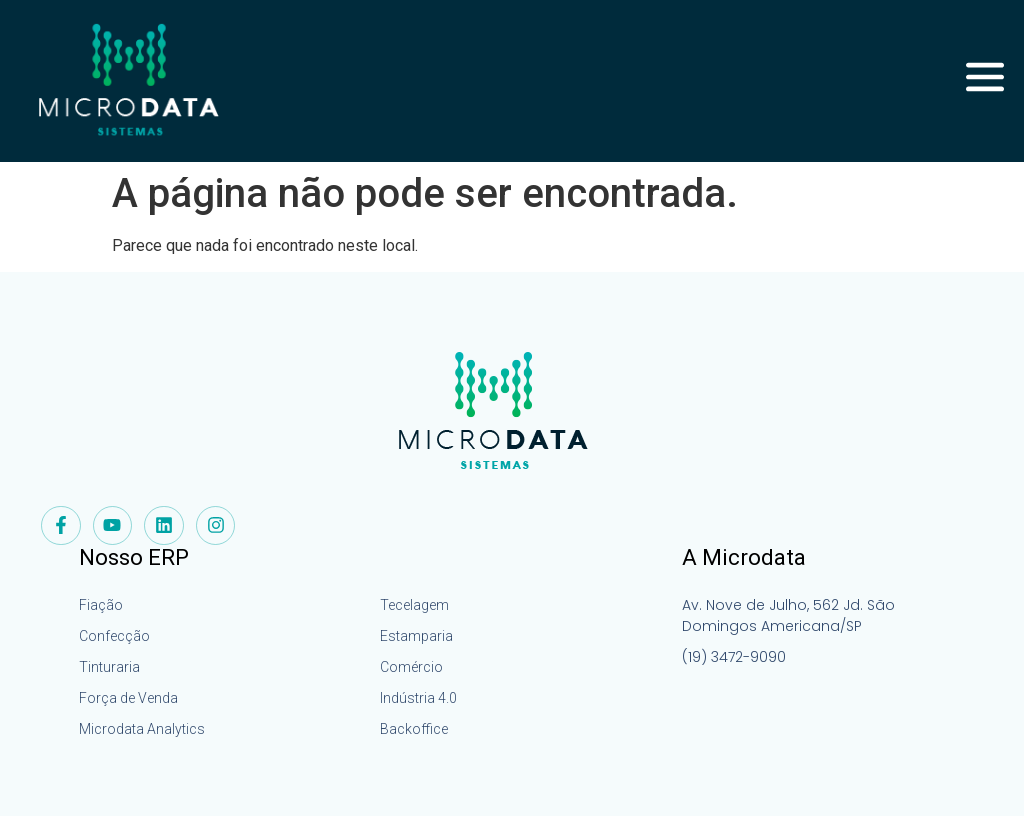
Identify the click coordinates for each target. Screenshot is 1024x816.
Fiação (101, 605)
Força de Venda (128, 698)
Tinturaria (109, 667)
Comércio (411, 667)
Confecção (114, 636)
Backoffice (414, 729)
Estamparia (416, 636)
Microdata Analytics (142, 729)
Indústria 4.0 (418, 698)
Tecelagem (414, 605)
